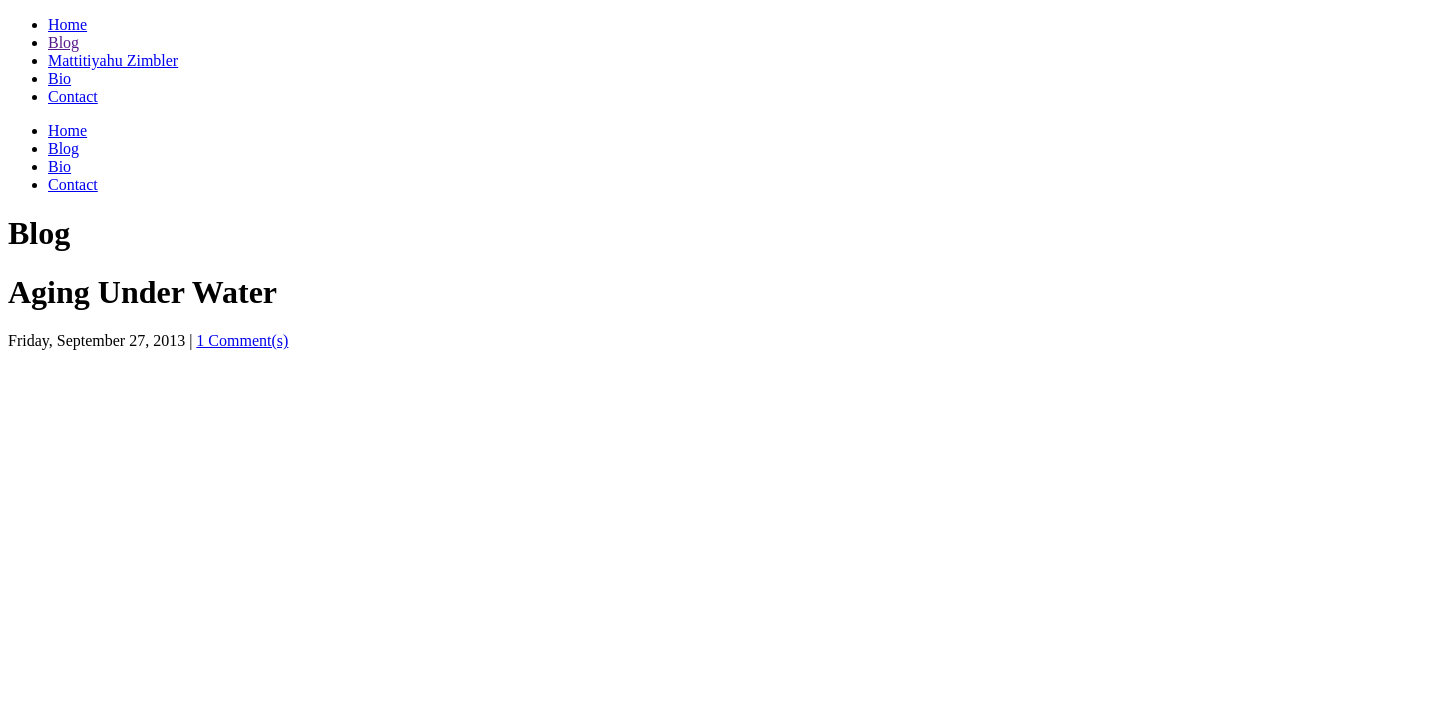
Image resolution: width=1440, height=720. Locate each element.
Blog (63, 42)
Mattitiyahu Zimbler (113, 60)
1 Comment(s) (242, 340)
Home (67, 24)
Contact (73, 96)
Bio (59, 78)
